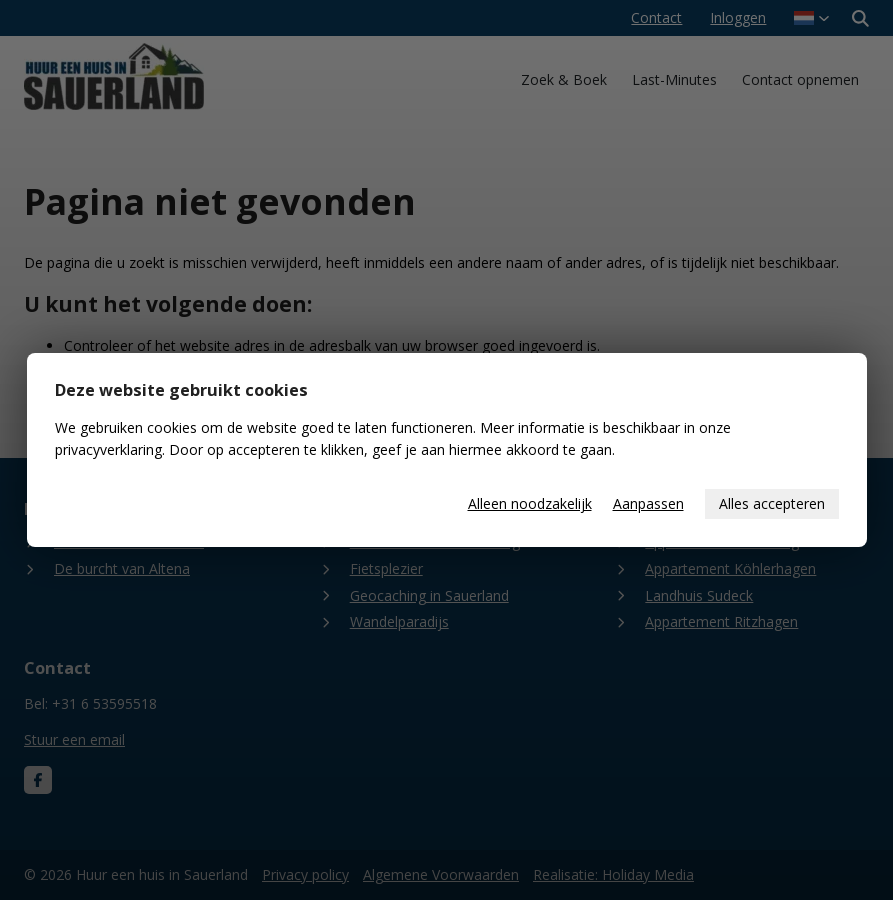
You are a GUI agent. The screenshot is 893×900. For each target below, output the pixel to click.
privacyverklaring (108, 449)
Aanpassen (648, 503)
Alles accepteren (772, 503)
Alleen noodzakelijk (530, 503)
